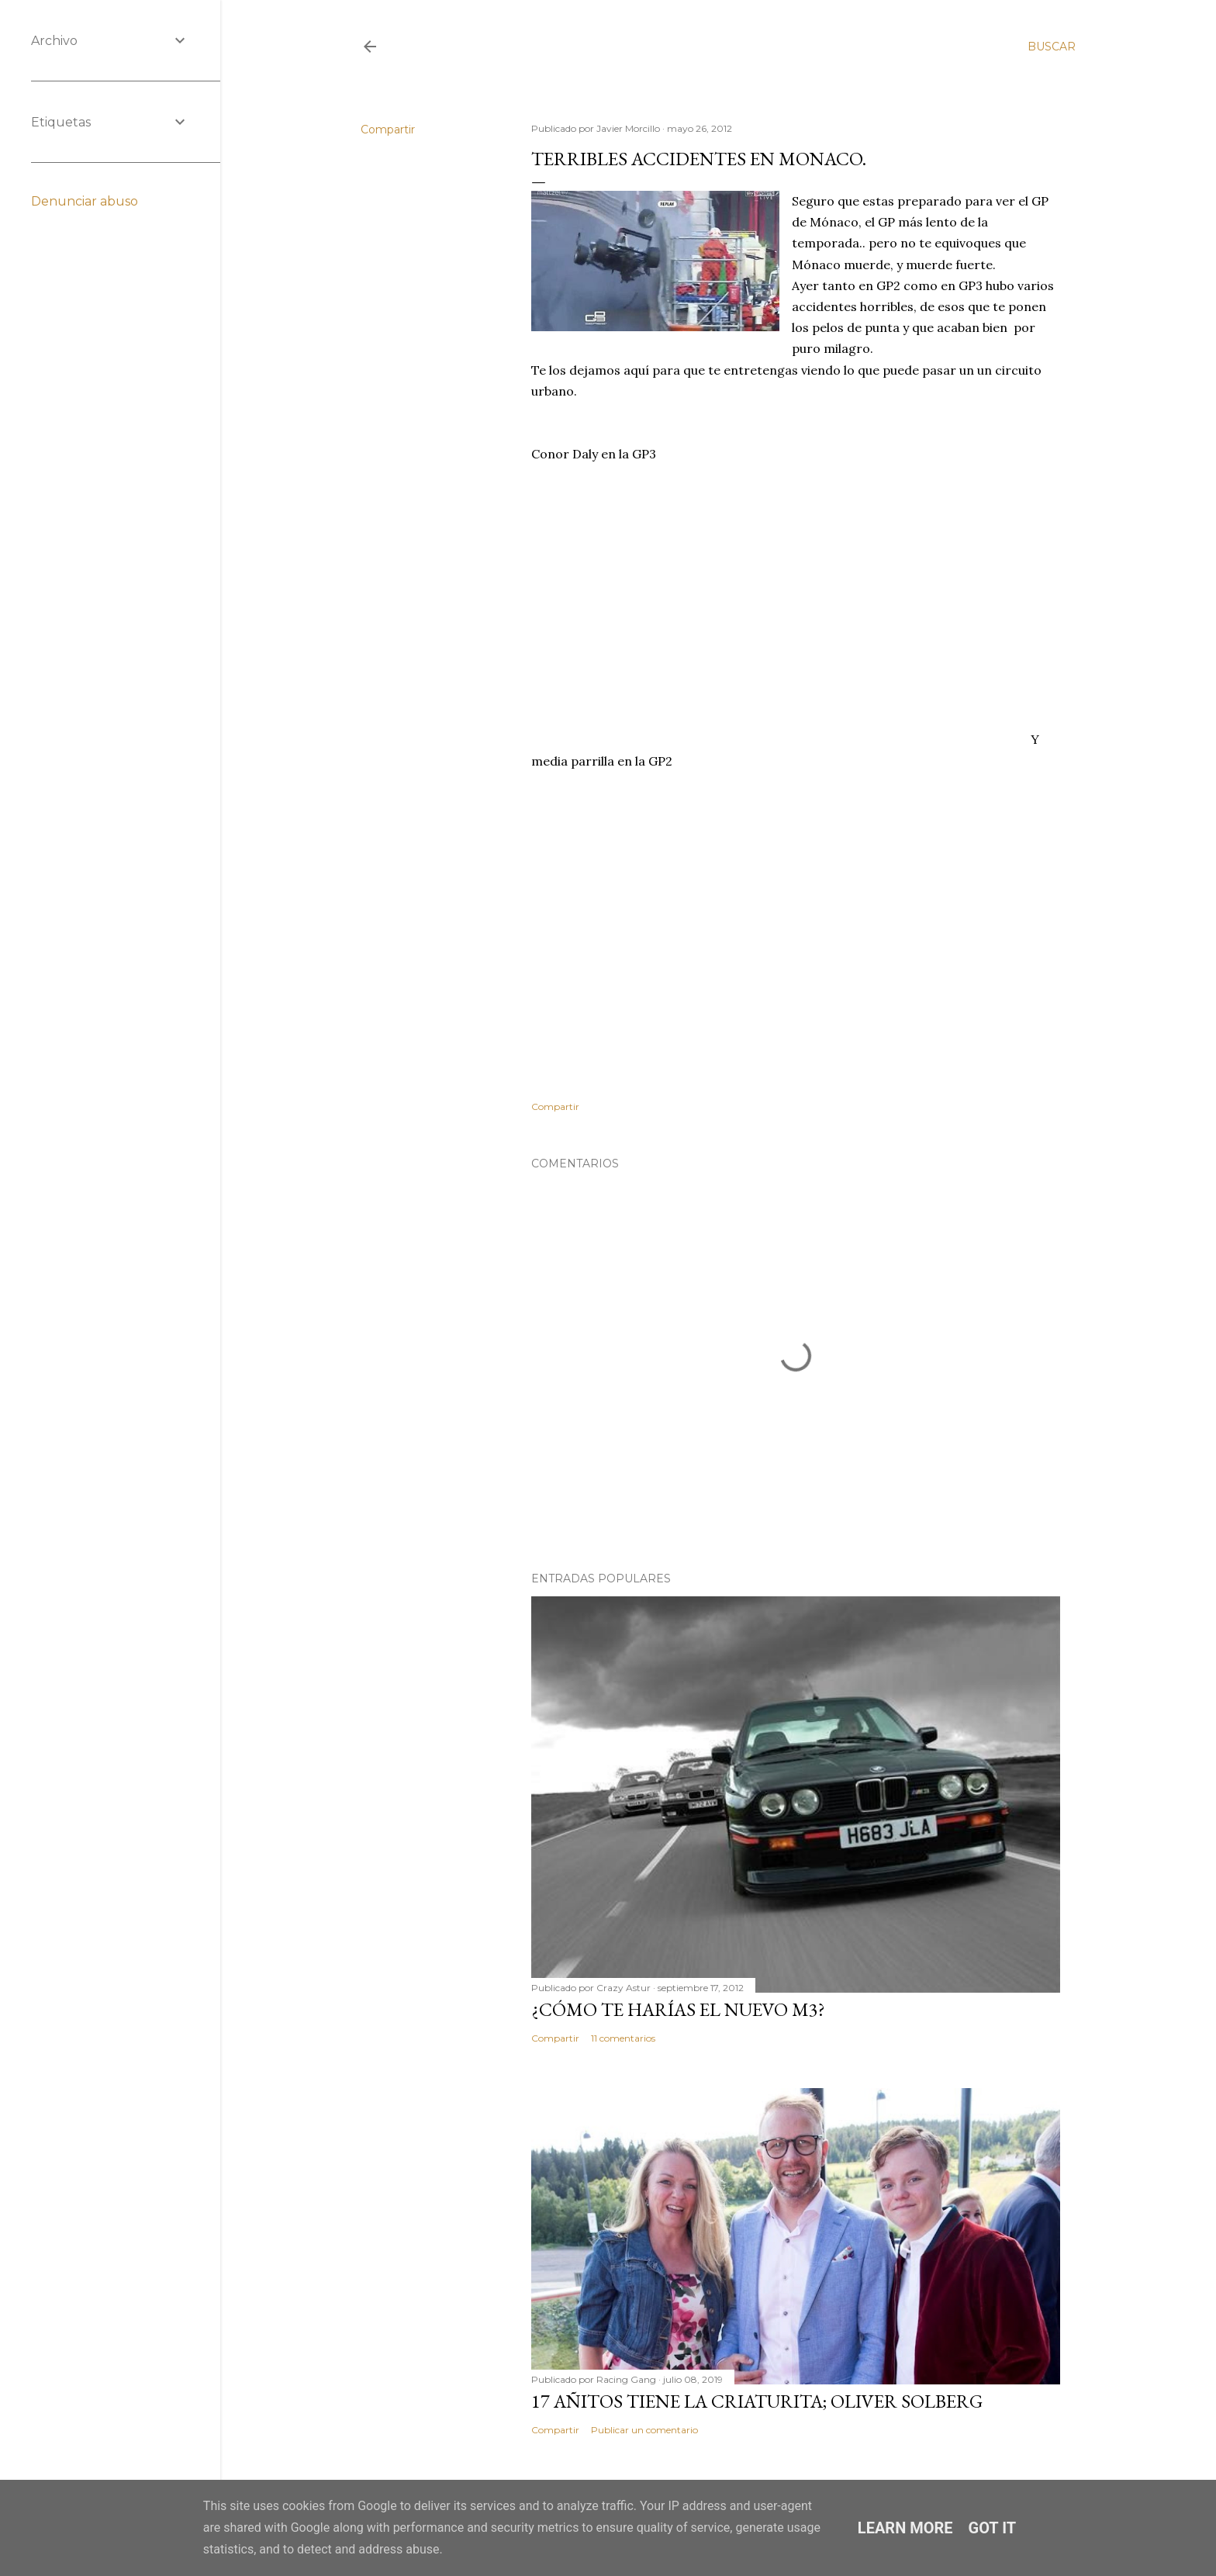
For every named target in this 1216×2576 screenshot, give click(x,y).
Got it (993, 2528)
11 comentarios (623, 2038)
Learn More (905, 2528)
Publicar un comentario (644, 2430)
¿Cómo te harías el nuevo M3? (678, 2009)
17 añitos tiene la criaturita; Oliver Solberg (757, 2401)
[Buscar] (1052, 46)
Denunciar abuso (84, 201)
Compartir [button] (388, 130)
